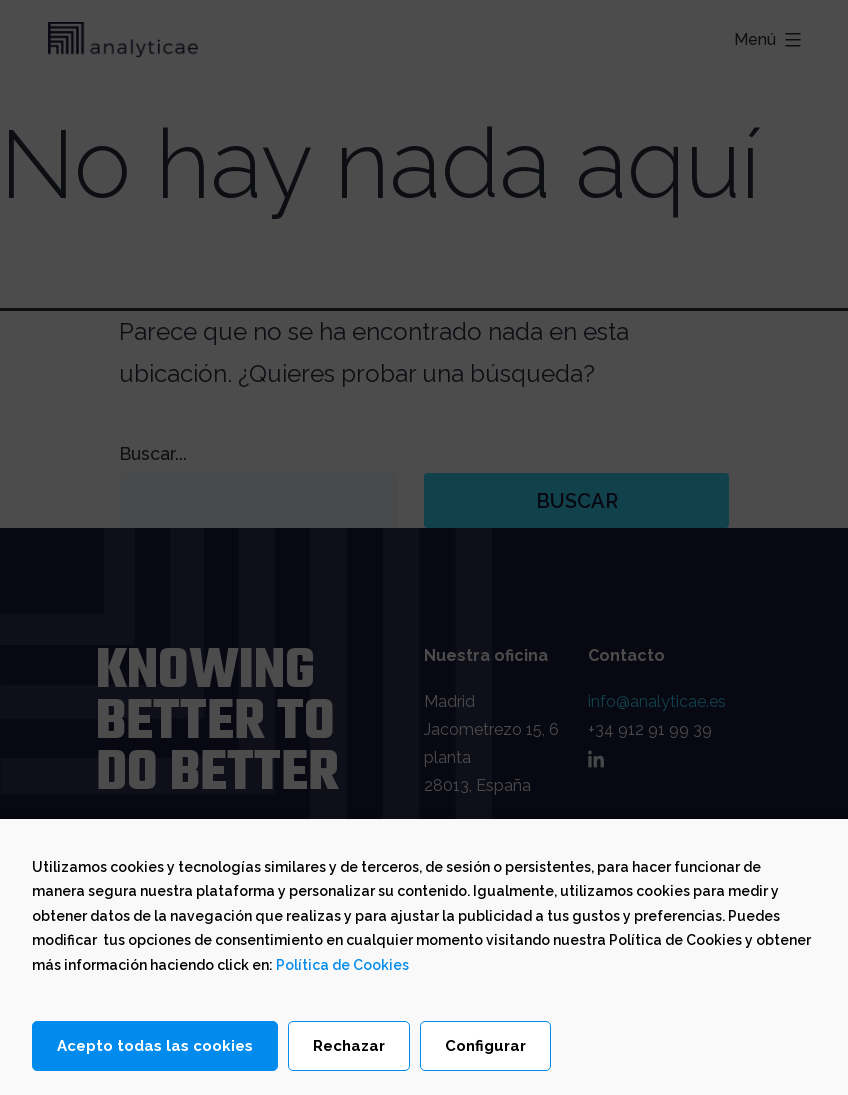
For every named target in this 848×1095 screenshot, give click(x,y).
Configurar (485, 1047)
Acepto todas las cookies (155, 1047)
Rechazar (349, 1047)
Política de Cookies (342, 965)
